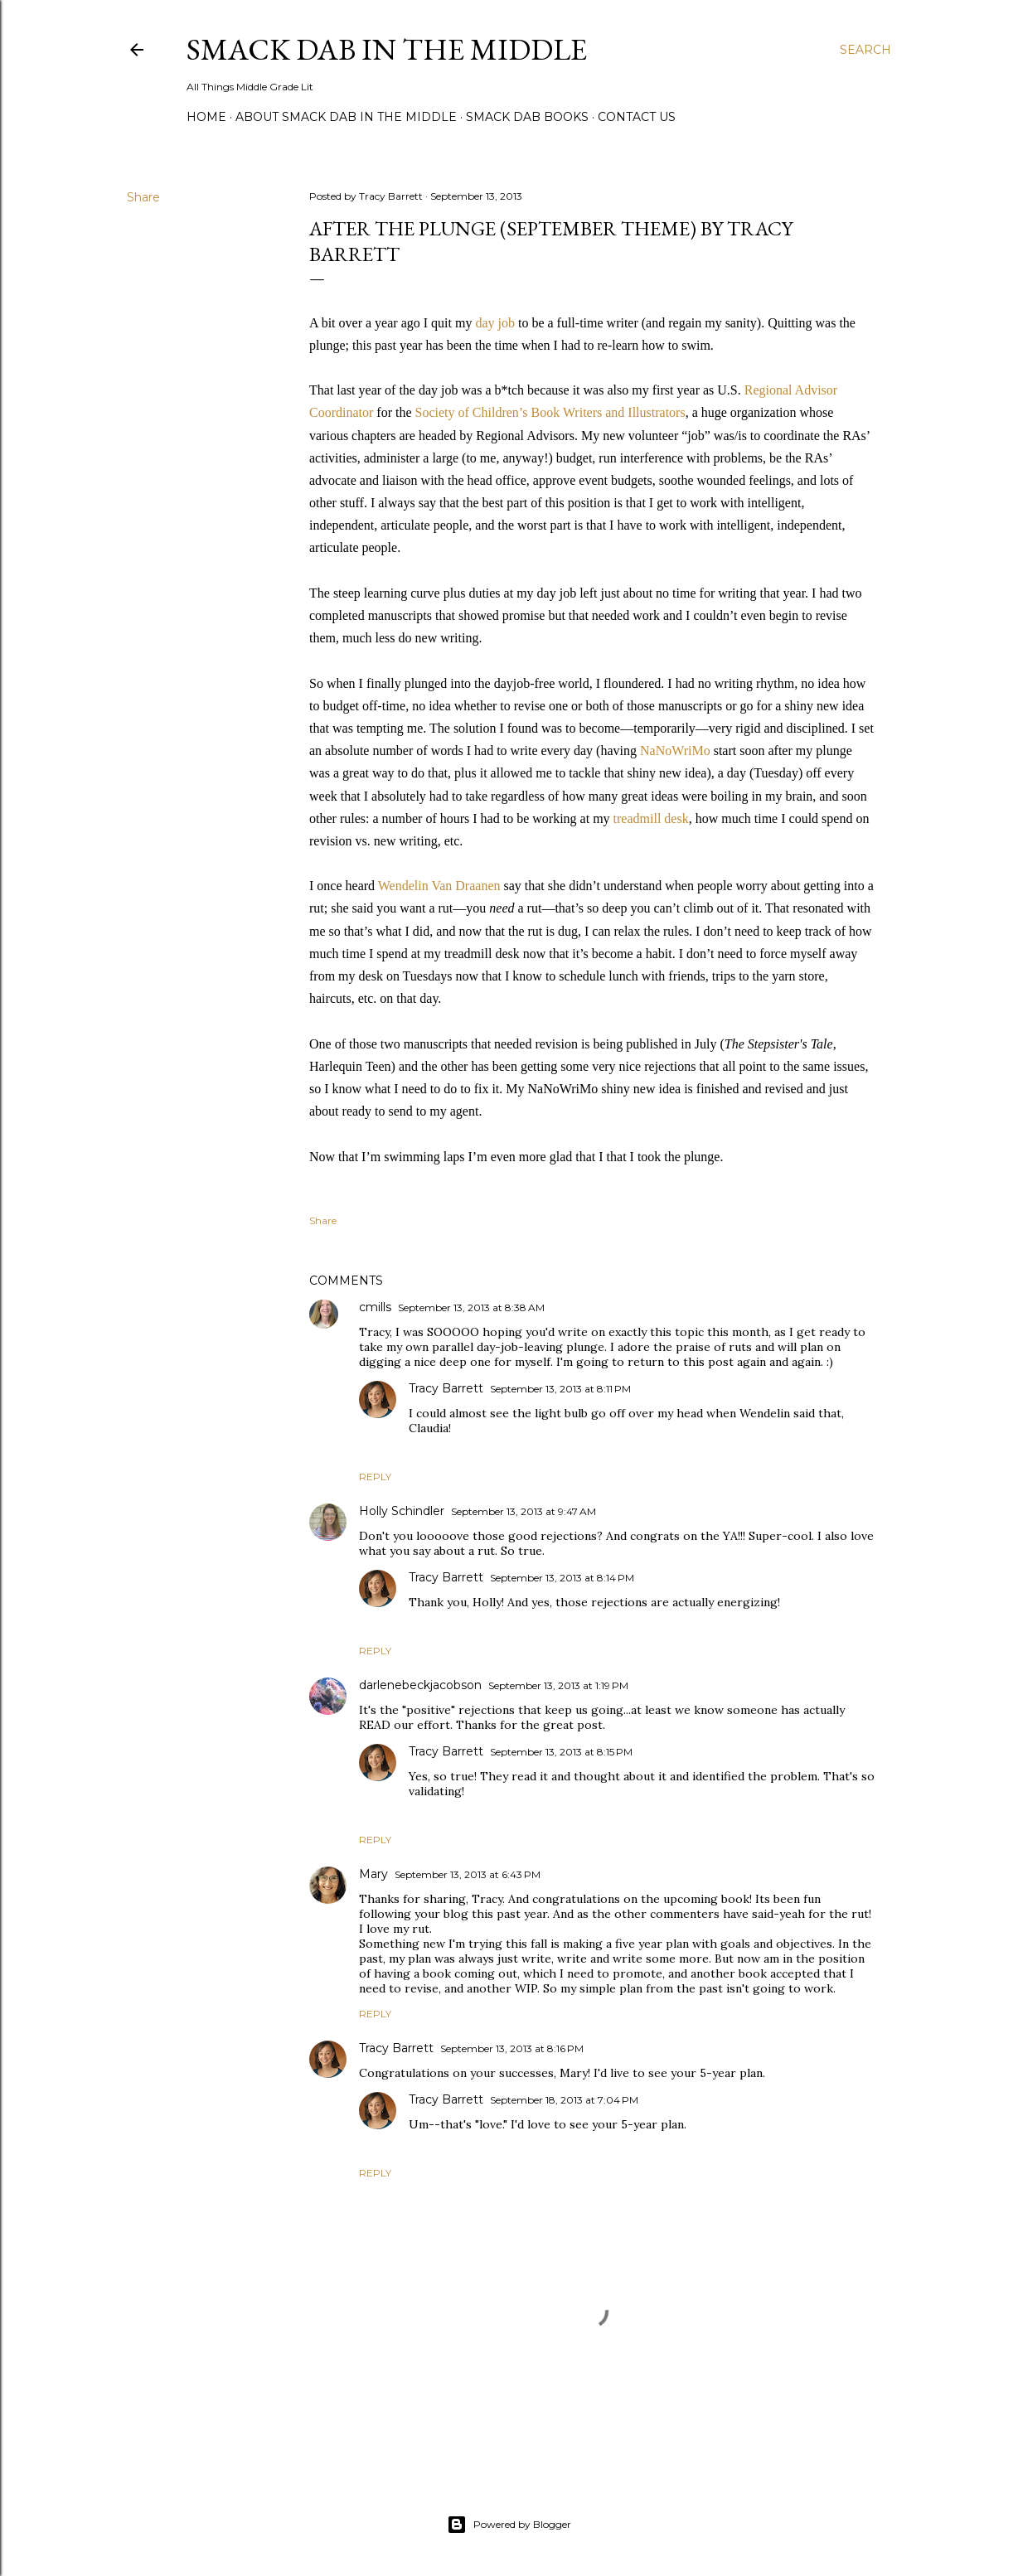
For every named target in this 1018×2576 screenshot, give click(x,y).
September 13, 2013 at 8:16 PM (512, 2048)
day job (495, 323)
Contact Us (637, 116)
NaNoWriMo (677, 750)
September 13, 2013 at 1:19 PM (558, 1685)
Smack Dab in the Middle (387, 49)
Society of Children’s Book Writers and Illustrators (550, 412)
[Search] (865, 50)
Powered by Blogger (509, 2525)
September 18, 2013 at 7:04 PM (564, 2100)
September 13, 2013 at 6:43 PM (468, 1874)
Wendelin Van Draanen (439, 886)
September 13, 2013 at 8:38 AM (471, 1307)
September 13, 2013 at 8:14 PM (562, 1577)
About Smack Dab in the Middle (346, 116)
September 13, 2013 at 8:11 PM (560, 1388)
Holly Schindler (401, 1510)
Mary (373, 1874)
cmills (375, 1307)
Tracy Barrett (446, 1388)
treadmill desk (651, 818)
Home (206, 116)
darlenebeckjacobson (420, 1685)
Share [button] (143, 197)
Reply (375, 1476)
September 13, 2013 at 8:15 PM (561, 1752)
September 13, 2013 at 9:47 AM (523, 1511)
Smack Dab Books (527, 116)
